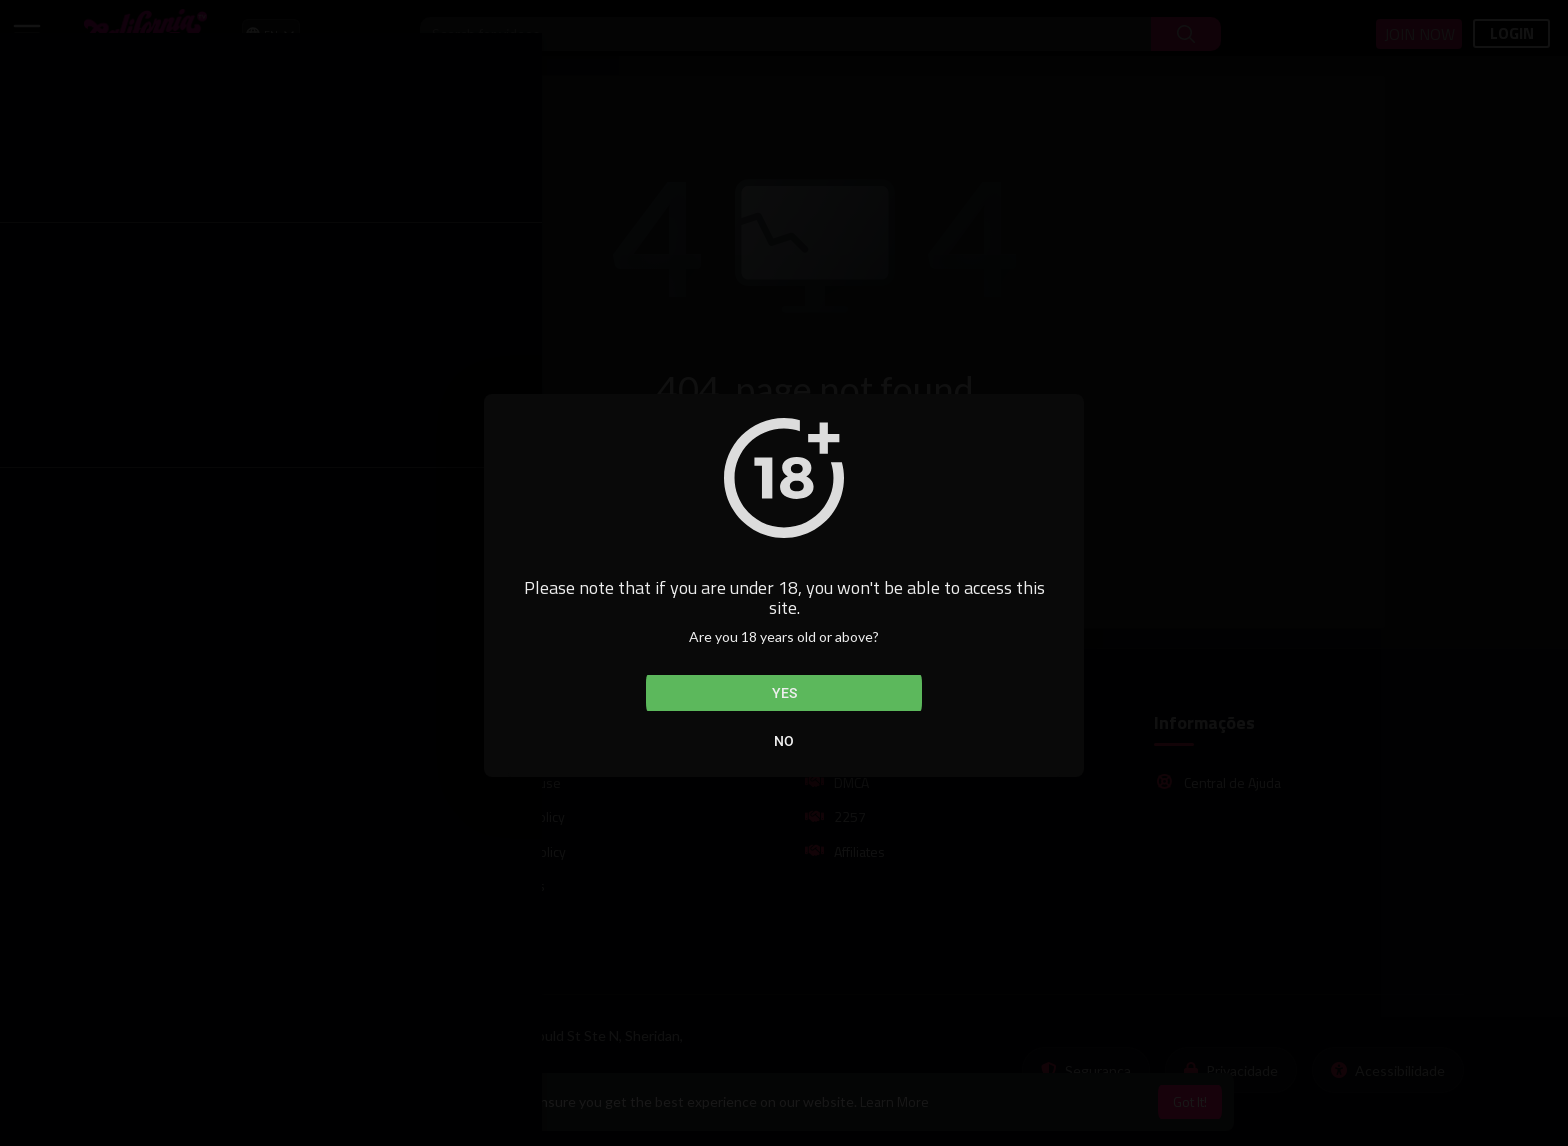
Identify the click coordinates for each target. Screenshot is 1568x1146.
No (784, 741)
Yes (784, 693)
